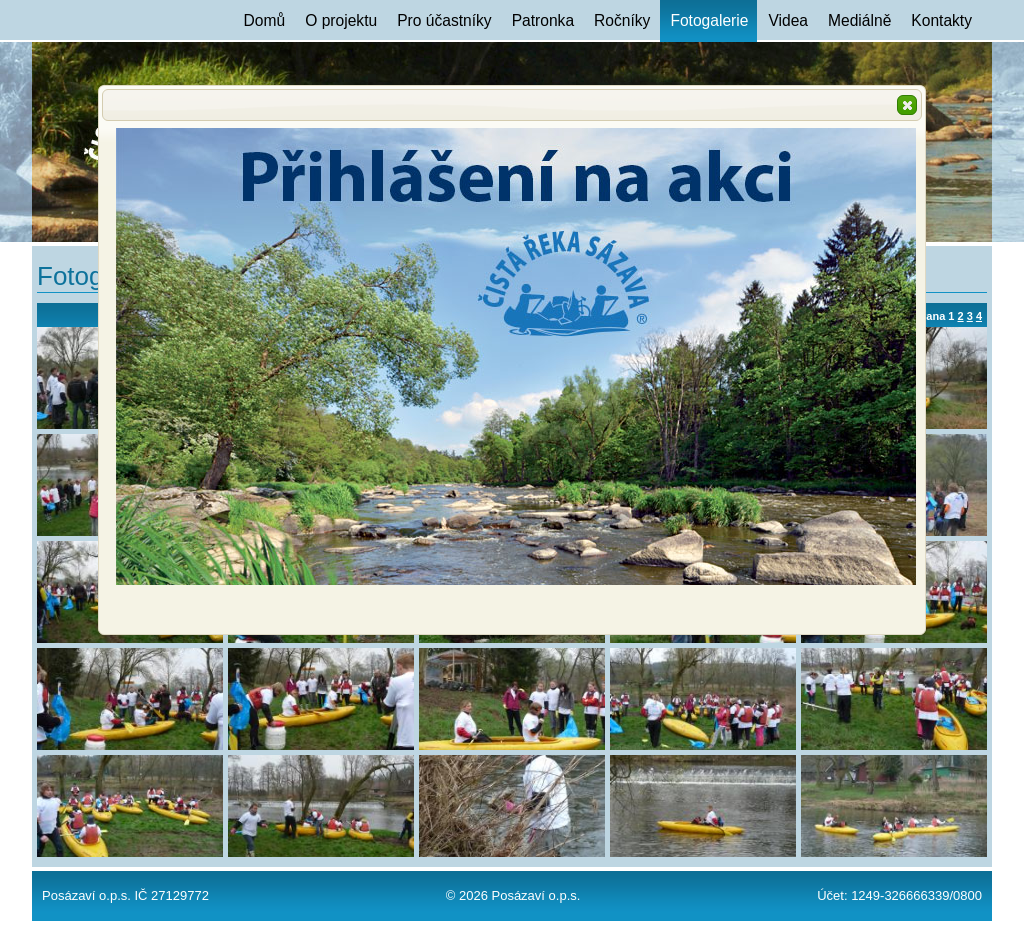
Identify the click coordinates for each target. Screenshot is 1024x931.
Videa (788, 20)
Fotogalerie (709, 20)
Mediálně (859, 20)
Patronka (543, 20)
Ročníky (622, 20)
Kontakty (941, 20)
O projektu (341, 20)
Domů (265, 20)
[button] (907, 105)
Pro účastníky (444, 20)
